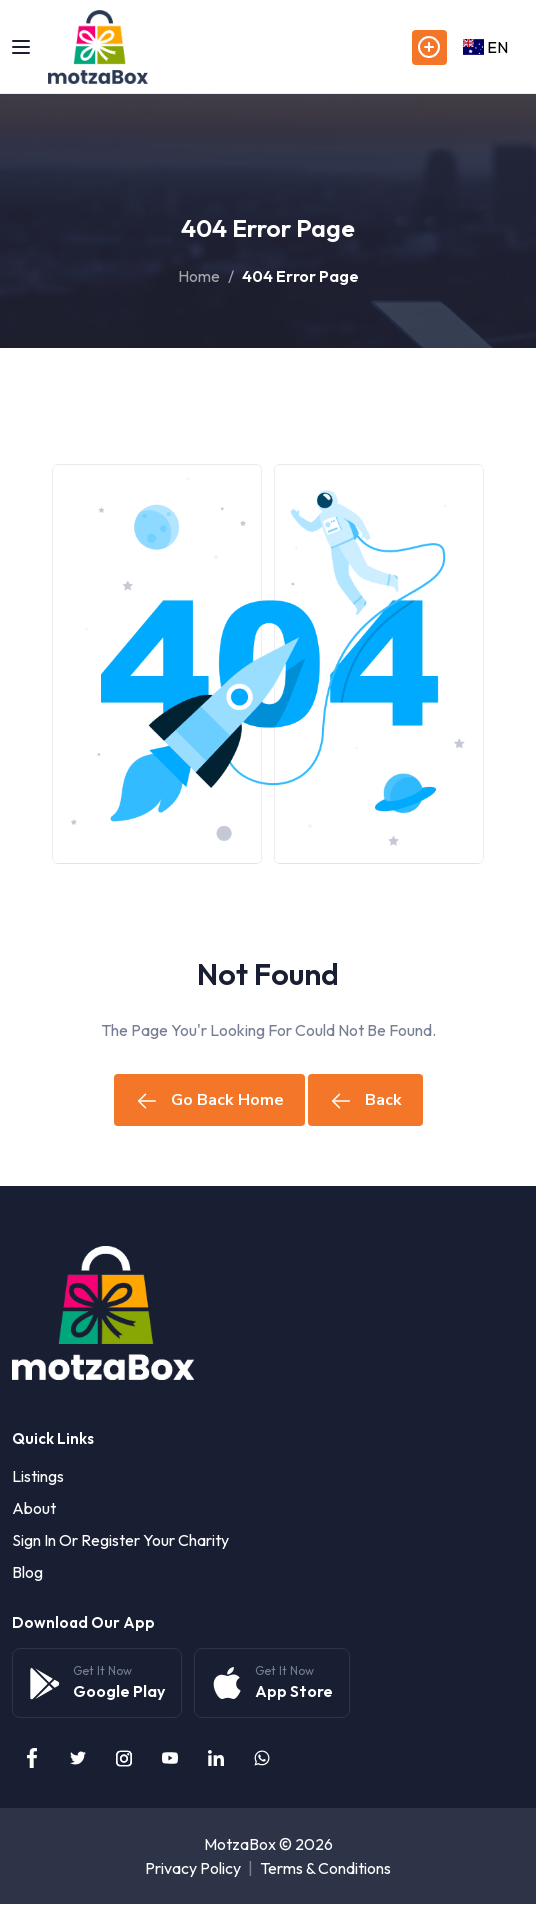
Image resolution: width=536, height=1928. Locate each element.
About (34, 1508)
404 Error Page (300, 276)
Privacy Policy (193, 1868)
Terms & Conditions (325, 1868)
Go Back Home (209, 1100)
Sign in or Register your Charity (120, 1540)
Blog (27, 1572)
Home (199, 276)
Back (365, 1100)
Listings (38, 1476)
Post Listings (429, 47)
